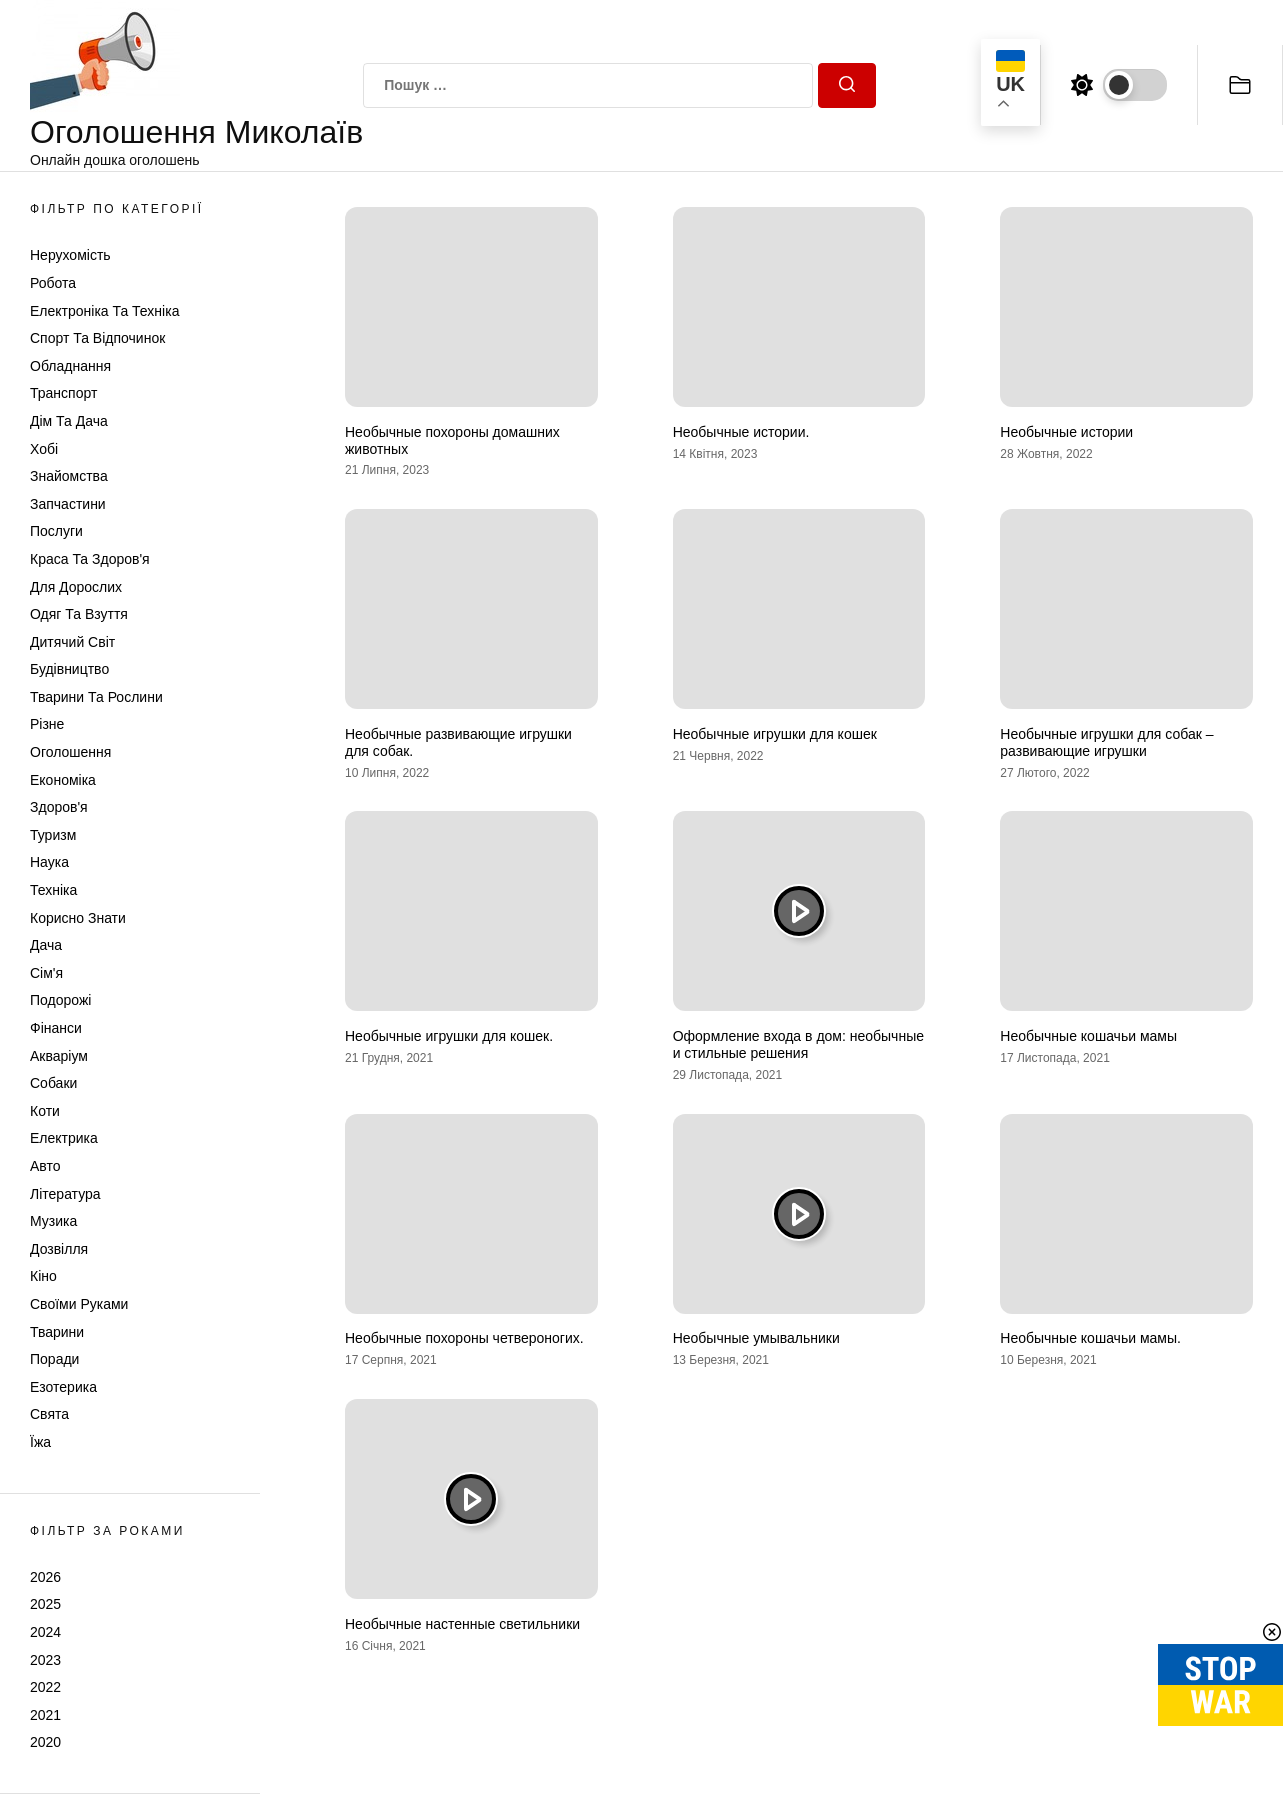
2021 (45, 1715)
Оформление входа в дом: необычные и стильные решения (798, 1044)
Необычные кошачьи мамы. (1090, 1338)
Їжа (40, 1442)
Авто (45, 1166)
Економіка (63, 780)
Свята (49, 1414)
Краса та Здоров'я (90, 559)
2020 (45, 1742)
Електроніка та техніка (104, 311)
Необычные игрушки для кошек (775, 734)
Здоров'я (59, 807)
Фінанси (56, 1028)
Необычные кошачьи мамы (1088, 1036)
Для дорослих (76, 587)
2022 (45, 1687)
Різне (47, 724)
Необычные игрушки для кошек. (449, 1036)
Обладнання (70, 366)
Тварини (57, 1332)
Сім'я (46, 973)
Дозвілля (59, 1249)
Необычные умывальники (756, 1338)
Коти (45, 1111)
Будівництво (69, 669)
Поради (54, 1359)
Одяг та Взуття (79, 614)
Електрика (64, 1138)
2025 (45, 1604)
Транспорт (63, 393)
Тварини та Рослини (96, 697)
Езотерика (63, 1387)
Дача (46, 945)
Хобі (44, 449)
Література (65, 1194)
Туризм (53, 835)
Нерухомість (70, 255)
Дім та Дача (69, 421)
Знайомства (69, 476)
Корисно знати (78, 918)
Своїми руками (79, 1304)
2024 (45, 1632)
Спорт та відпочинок (97, 338)
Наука (49, 862)
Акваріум (59, 1056)
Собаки (53, 1083)
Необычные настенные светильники (462, 1624)
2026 (45, 1577)
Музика (53, 1221)
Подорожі (60, 1000)
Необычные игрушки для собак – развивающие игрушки (1106, 742)
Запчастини (68, 504)
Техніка (53, 890)
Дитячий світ (72, 642)
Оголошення (70, 752)
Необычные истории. (741, 432)
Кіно (43, 1276)
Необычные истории (1066, 432)
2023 (45, 1660)
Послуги (56, 531)
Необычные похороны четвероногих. (464, 1338)
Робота (53, 283)
